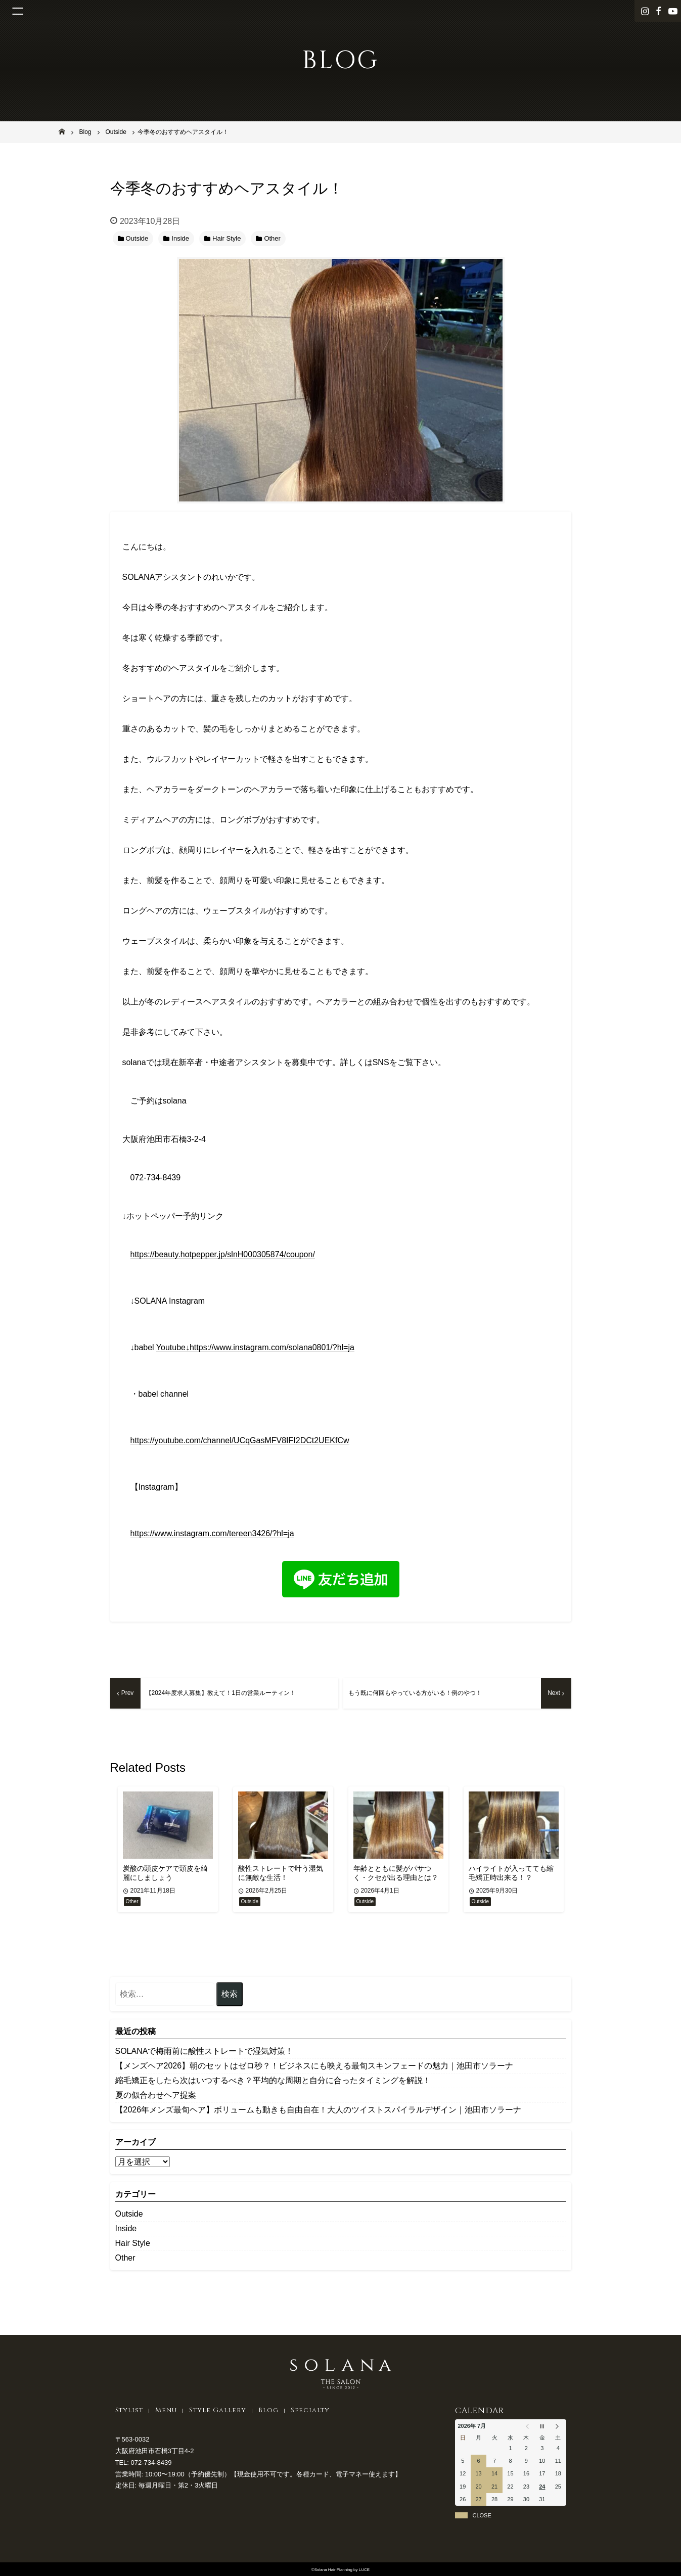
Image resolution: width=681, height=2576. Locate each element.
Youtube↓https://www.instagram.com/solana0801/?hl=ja (255, 1347)
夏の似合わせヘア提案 (155, 2095)
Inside (126, 2228)
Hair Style (132, 2243)
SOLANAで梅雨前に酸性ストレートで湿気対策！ (204, 2051)
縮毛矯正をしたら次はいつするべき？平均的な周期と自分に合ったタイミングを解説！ (273, 2080)
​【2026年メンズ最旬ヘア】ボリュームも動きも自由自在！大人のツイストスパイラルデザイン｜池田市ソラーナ (318, 2109)
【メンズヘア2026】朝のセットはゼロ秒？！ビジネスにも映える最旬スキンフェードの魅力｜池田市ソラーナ (314, 2065)
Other (125, 2257)
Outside (129, 2214)
